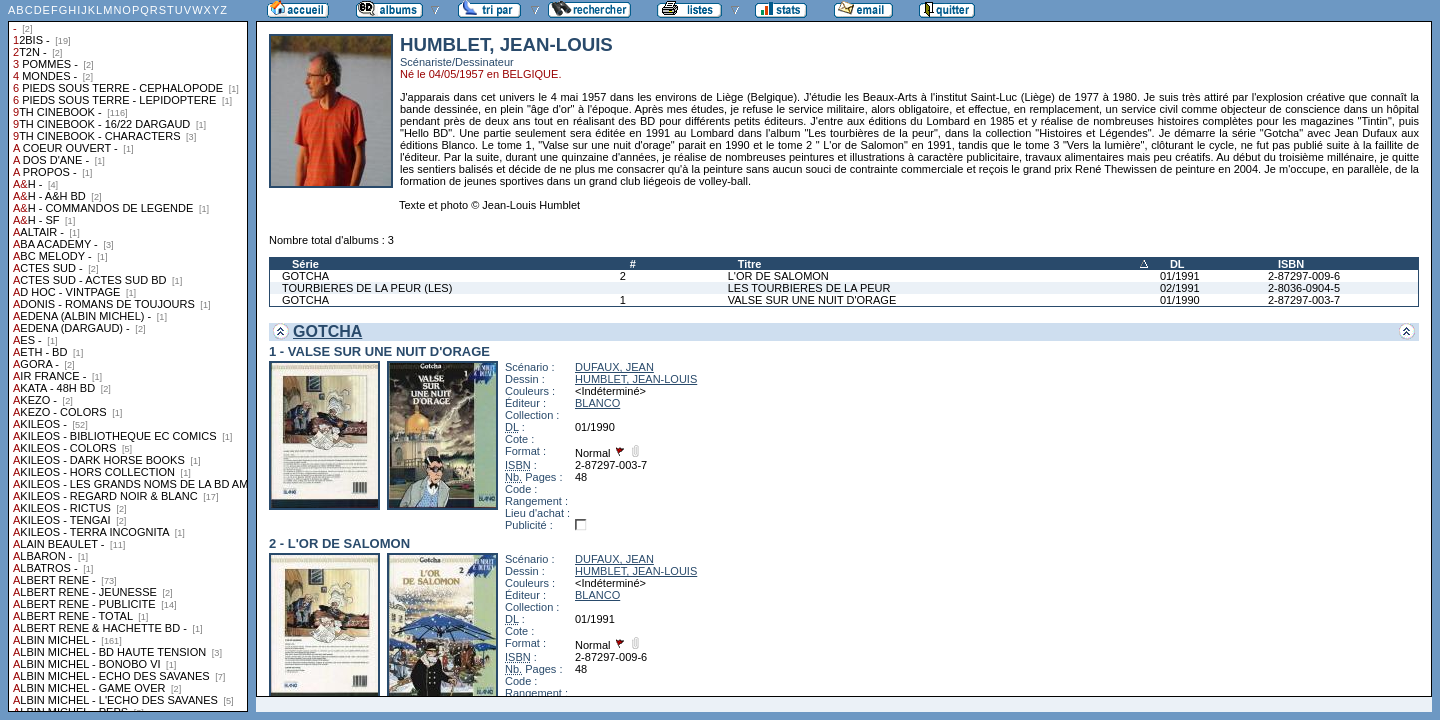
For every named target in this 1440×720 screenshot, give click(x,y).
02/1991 (1180, 288)
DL (1177, 264)
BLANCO (597, 403)
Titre (750, 264)
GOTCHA (305, 276)
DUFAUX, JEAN (614, 367)
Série (305, 264)
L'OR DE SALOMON (778, 276)
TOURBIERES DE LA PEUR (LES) (367, 288)
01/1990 (1180, 300)
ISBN (1291, 264)
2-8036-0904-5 (1304, 288)
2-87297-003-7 (1304, 300)
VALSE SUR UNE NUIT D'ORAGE (812, 300)
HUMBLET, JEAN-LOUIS (636, 379)
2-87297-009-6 (1304, 276)
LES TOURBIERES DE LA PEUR (809, 288)
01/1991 (1180, 276)
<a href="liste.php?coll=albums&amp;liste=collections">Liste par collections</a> (128, 356)
